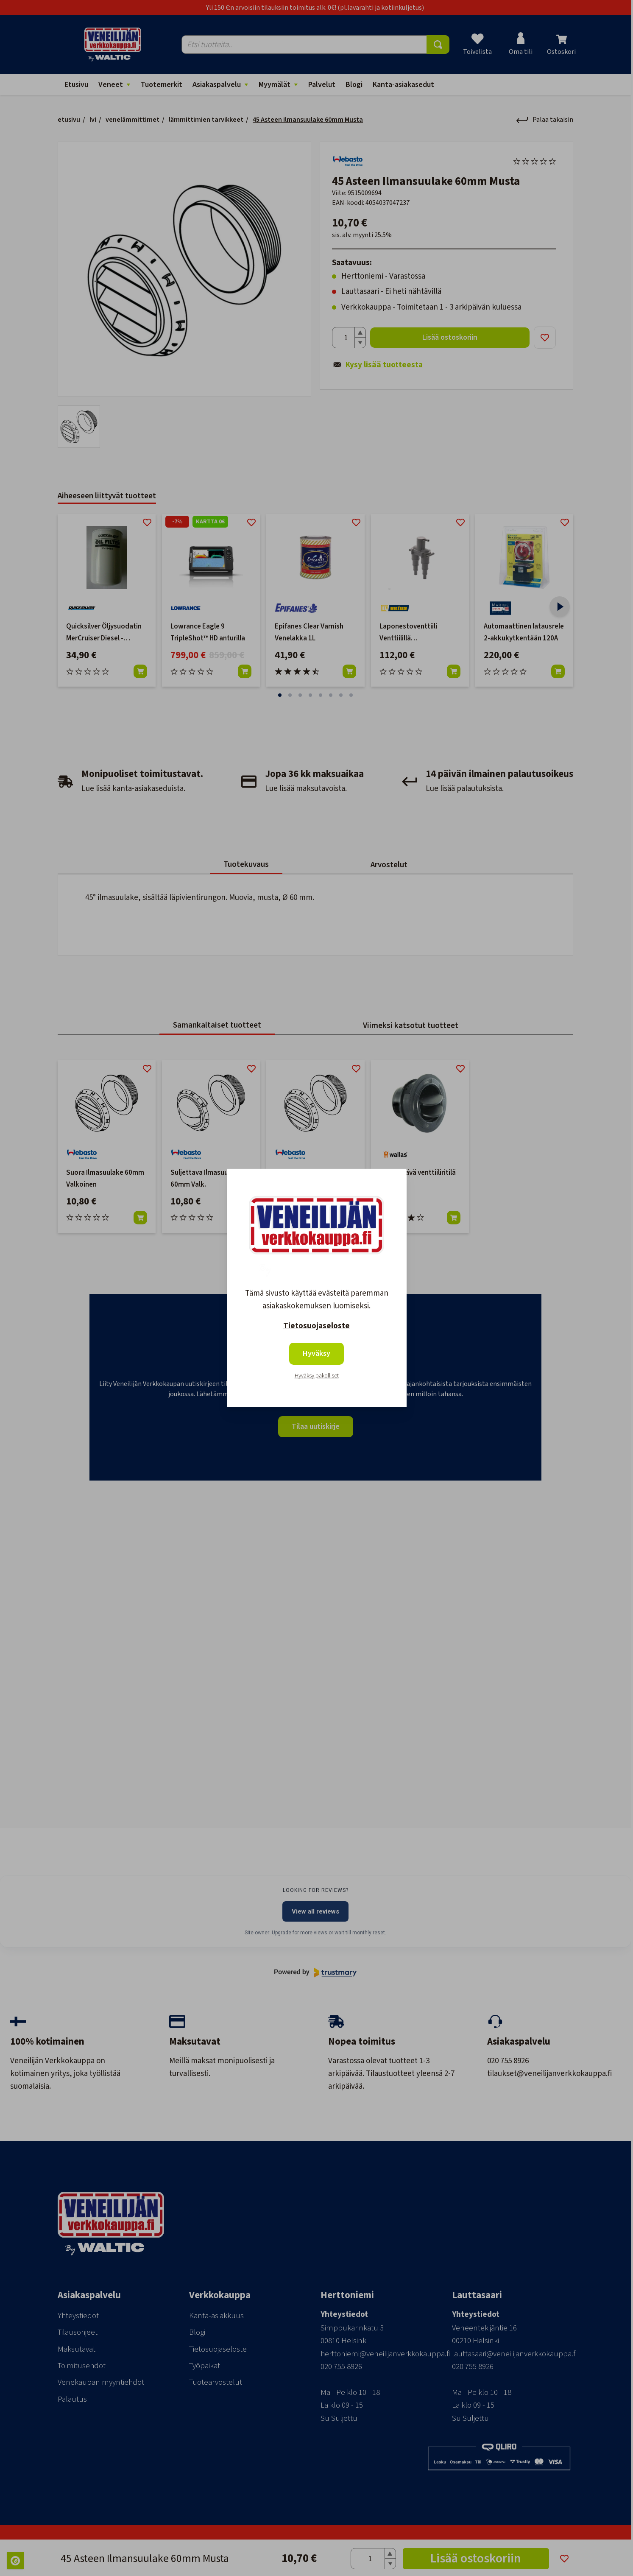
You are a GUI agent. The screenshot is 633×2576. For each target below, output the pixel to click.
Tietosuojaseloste (316, 1326)
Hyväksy (316, 1353)
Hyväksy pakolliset (317, 1376)
